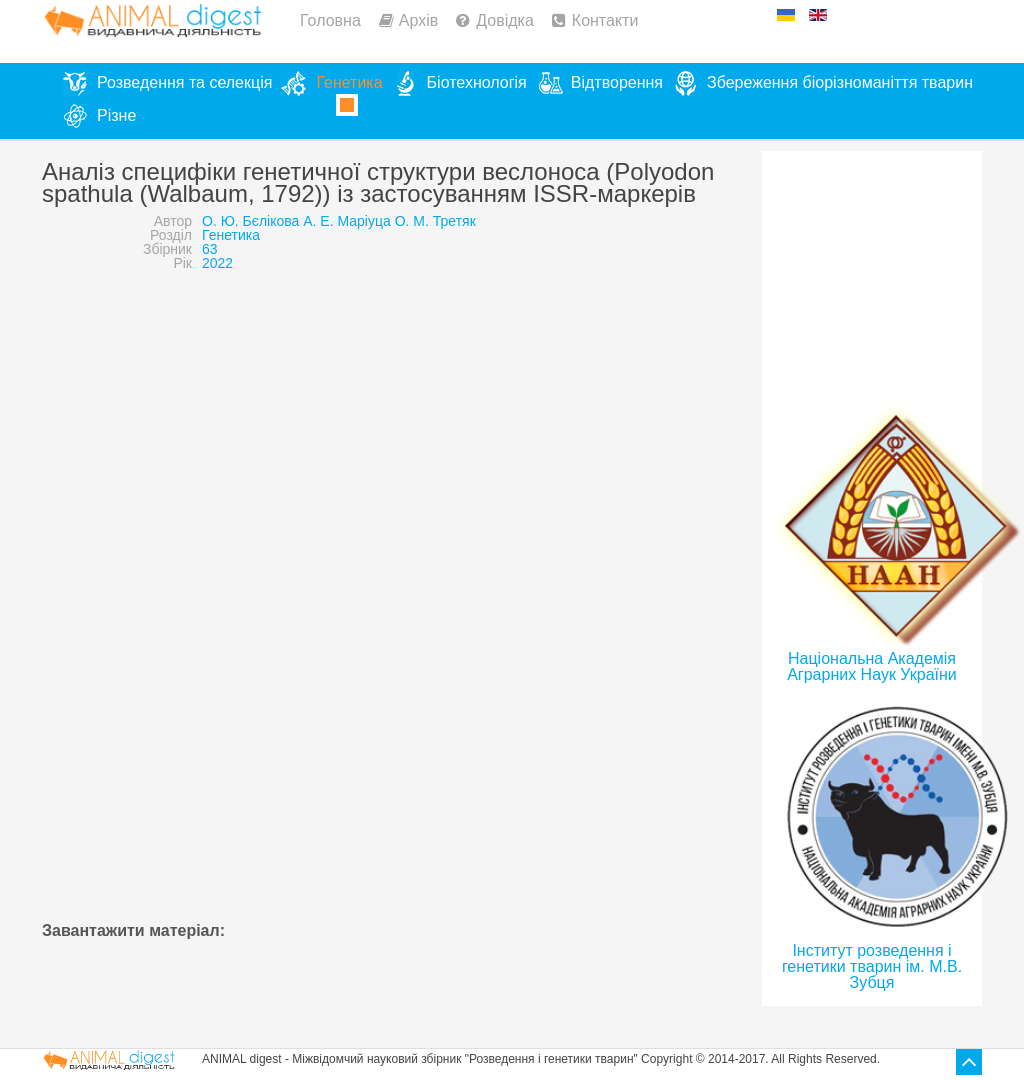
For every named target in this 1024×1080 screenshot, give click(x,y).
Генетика (231, 235)
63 (210, 249)
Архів (418, 20)
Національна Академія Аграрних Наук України (872, 666)
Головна (330, 20)
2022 (217, 263)
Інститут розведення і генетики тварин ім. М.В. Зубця (872, 966)
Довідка (505, 20)
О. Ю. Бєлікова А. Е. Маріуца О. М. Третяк (339, 221)
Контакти (605, 20)
